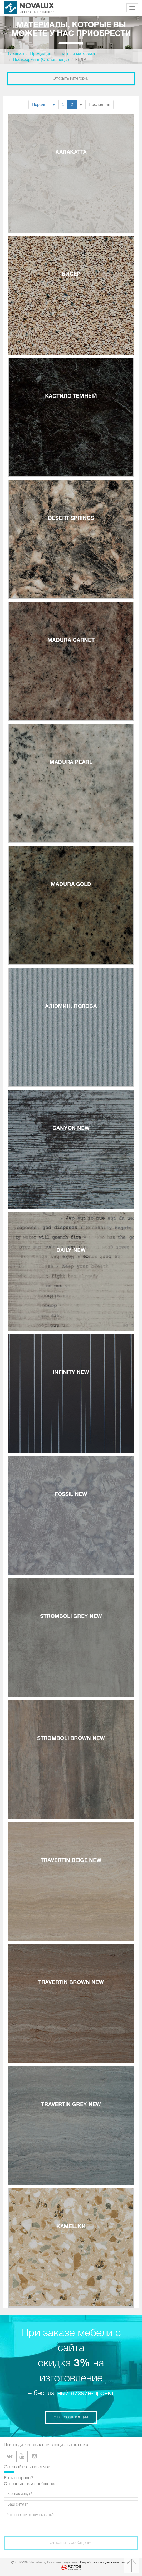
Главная (16, 53)
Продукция (40, 53)
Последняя (99, 104)
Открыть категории (71, 78)
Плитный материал (76, 53)
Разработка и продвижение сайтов (104, 2562)
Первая (39, 104)
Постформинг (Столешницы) (41, 59)
